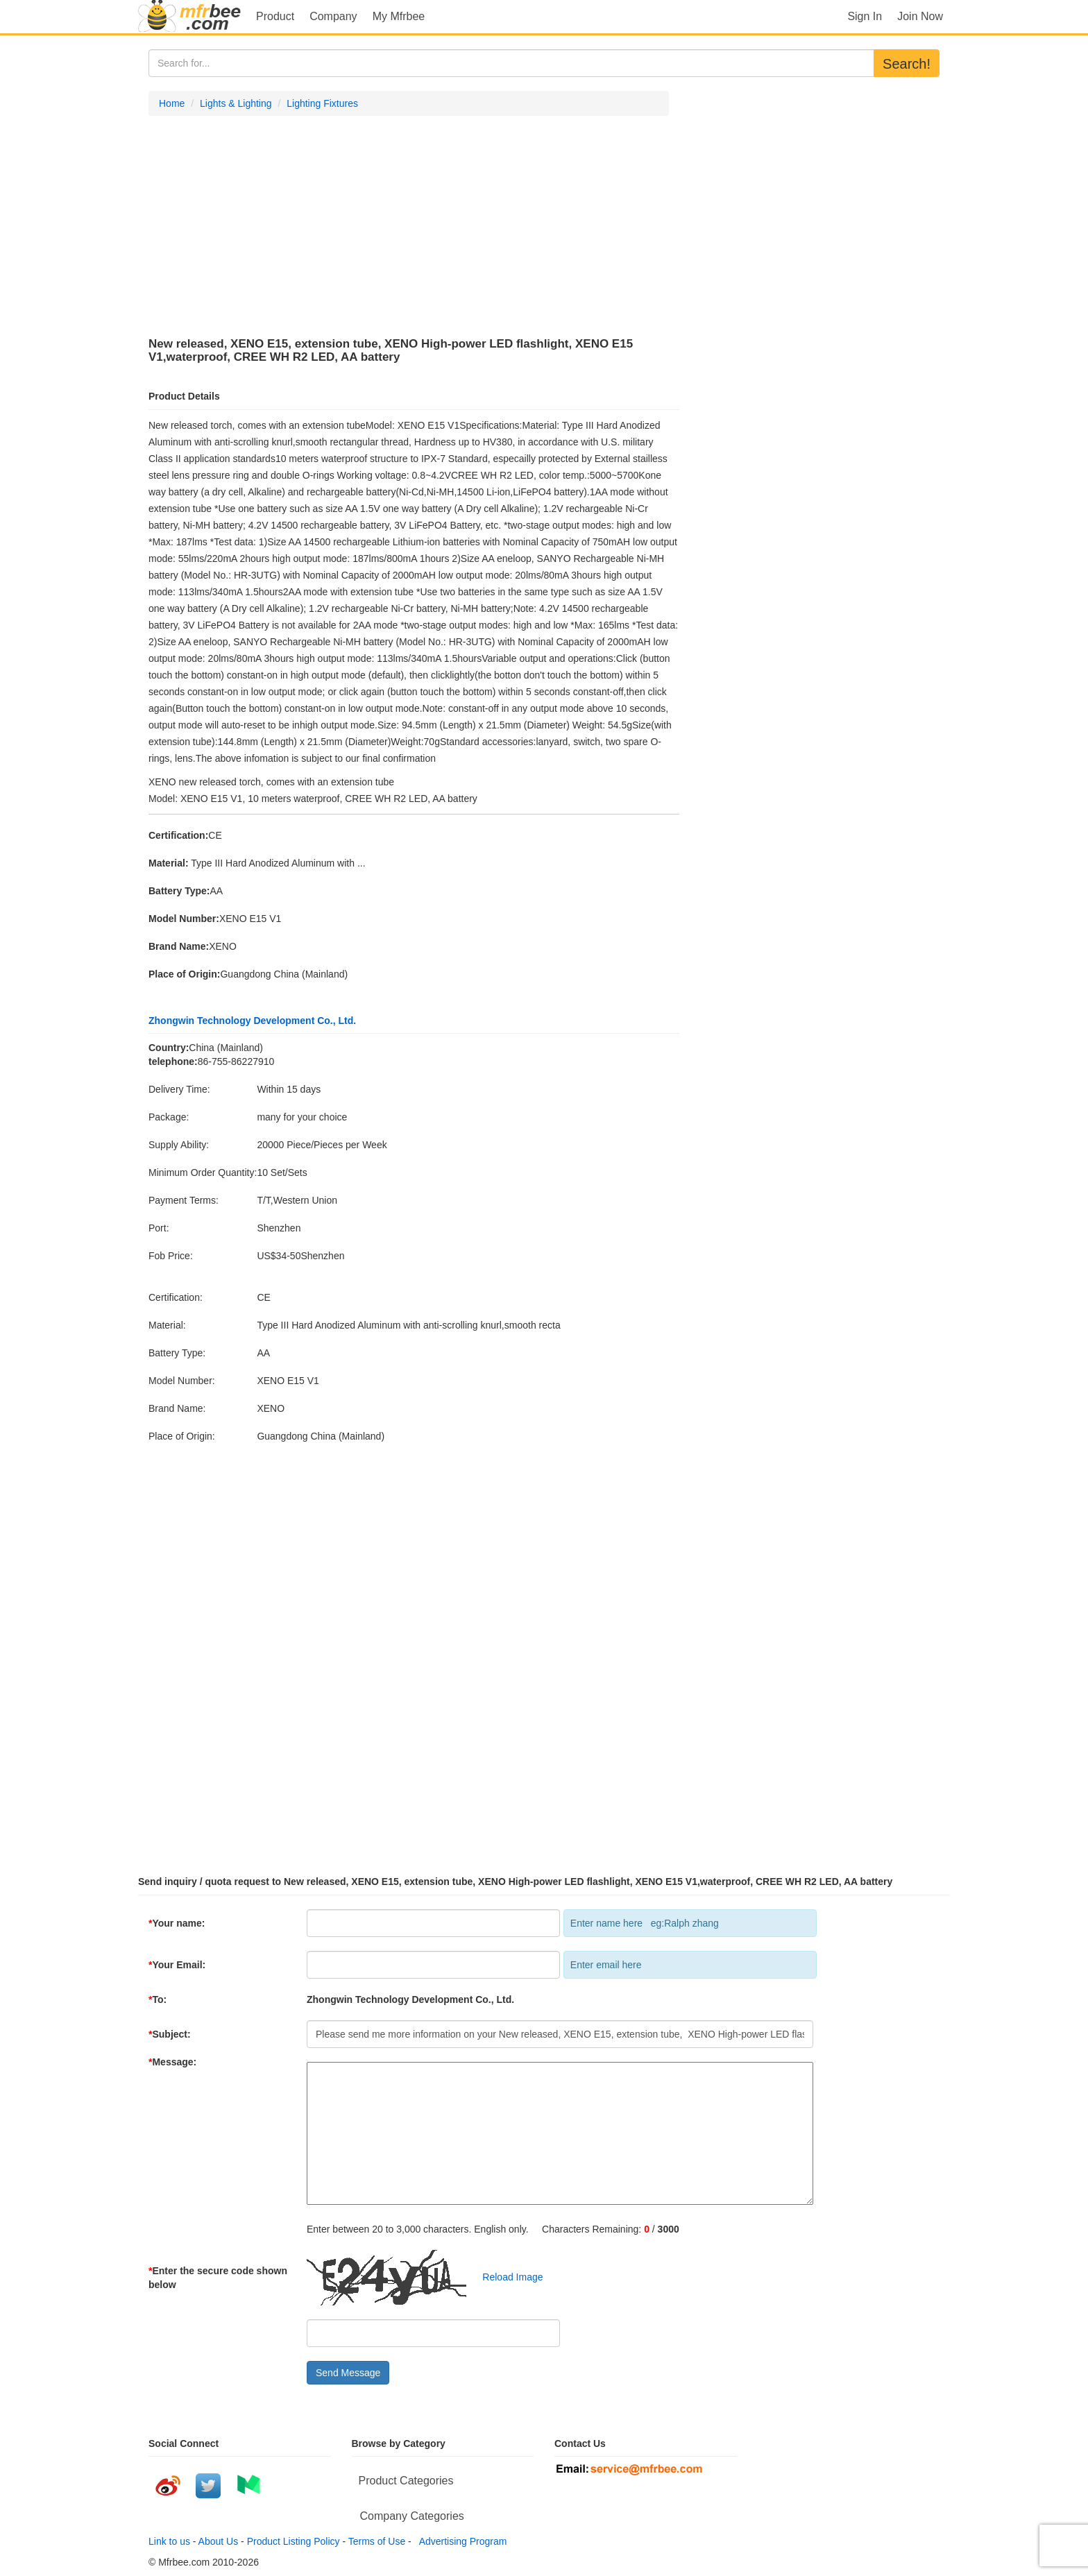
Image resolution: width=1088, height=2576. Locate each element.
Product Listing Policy (293, 2541)
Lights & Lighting (236, 103)
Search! (906, 63)
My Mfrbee (399, 16)
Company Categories (412, 2516)
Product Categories (406, 2481)
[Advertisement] (408, 227)
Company (333, 16)
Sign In (864, 16)
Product (275, 16)
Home (172, 103)
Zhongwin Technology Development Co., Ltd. (252, 1020)
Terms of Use (376, 2541)
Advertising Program (460, 2541)
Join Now (920, 16)
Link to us (169, 2541)
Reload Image (506, 2276)
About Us (218, 2541)
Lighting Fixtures (322, 103)
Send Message (348, 2372)
